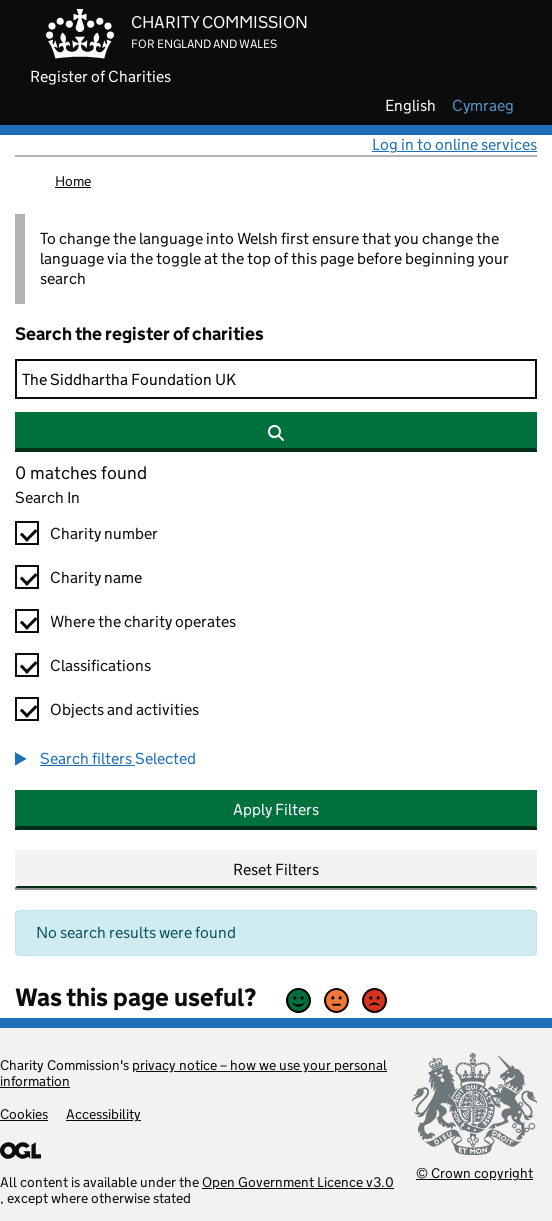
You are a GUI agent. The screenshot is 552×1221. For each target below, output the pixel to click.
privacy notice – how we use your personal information (193, 1073)
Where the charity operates (143, 621)
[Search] (276, 379)
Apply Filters (276, 809)
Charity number (104, 533)
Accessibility (103, 1114)
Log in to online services (454, 144)
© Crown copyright (474, 1172)
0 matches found (81, 473)
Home (73, 181)
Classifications (100, 665)
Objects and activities (124, 709)
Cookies (24, 1114)
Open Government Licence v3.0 (298, 1182)
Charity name (96, 577)
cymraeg (483, 106)
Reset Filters (276, 869)
